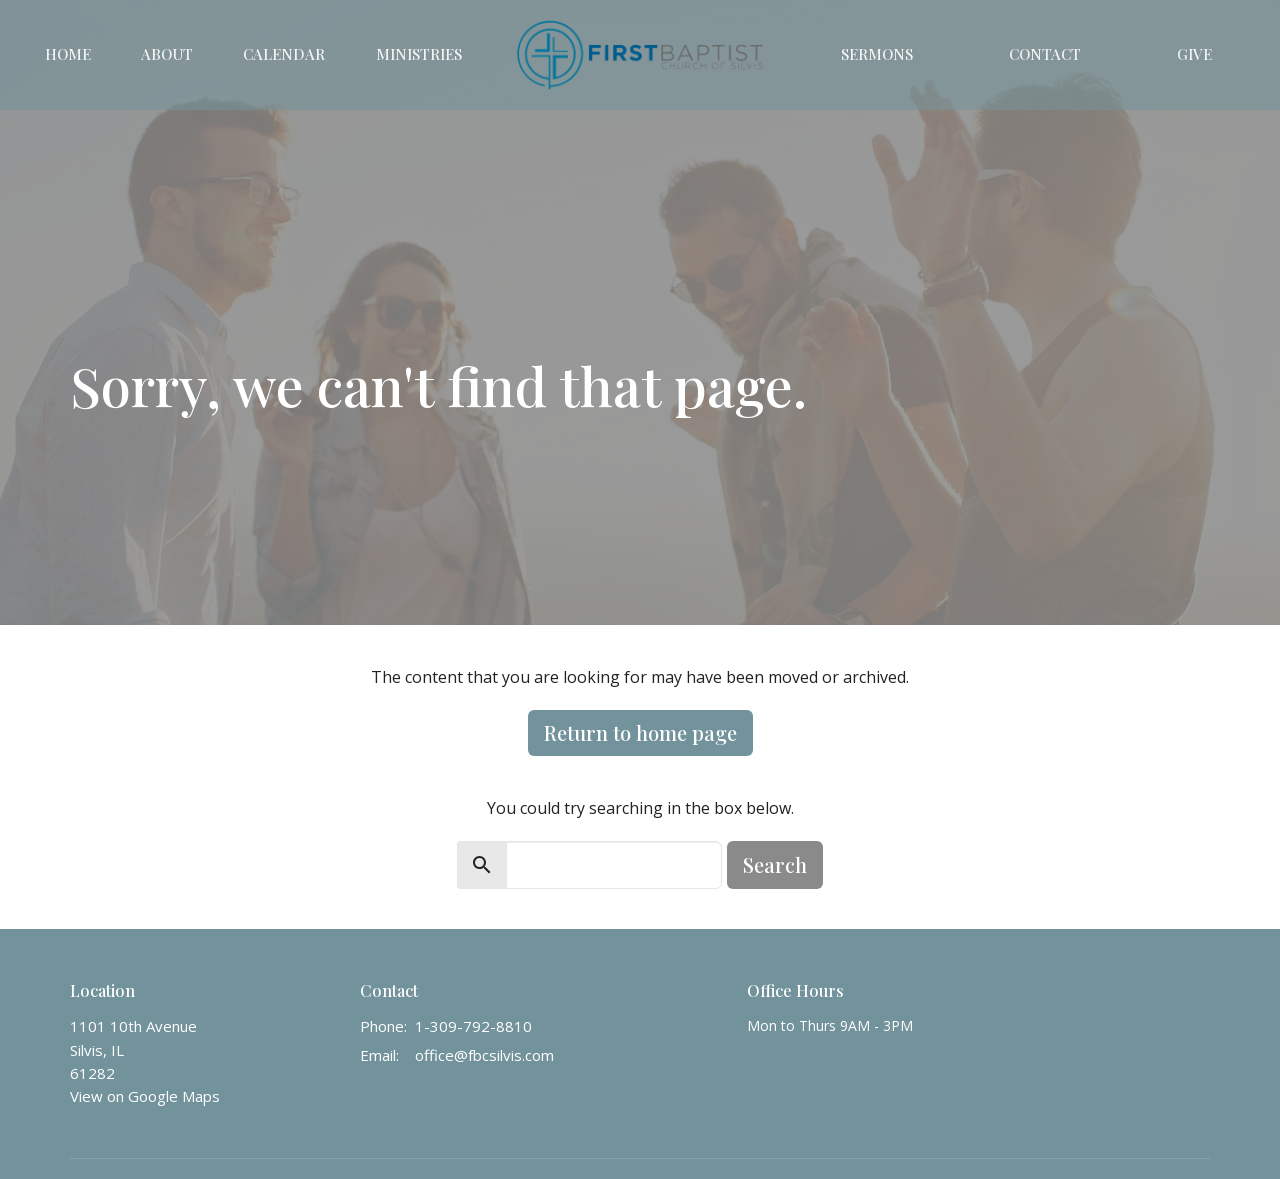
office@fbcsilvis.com (484, 1055)
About (167, 54)
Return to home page (640, 732)
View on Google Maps (145, 1096)
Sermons (877, 54)
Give (1194, 54)
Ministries (419, 54)
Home (68, 54)
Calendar (284, 54)
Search (775, 864)
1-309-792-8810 (473, 1026)
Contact (1045, 54)
